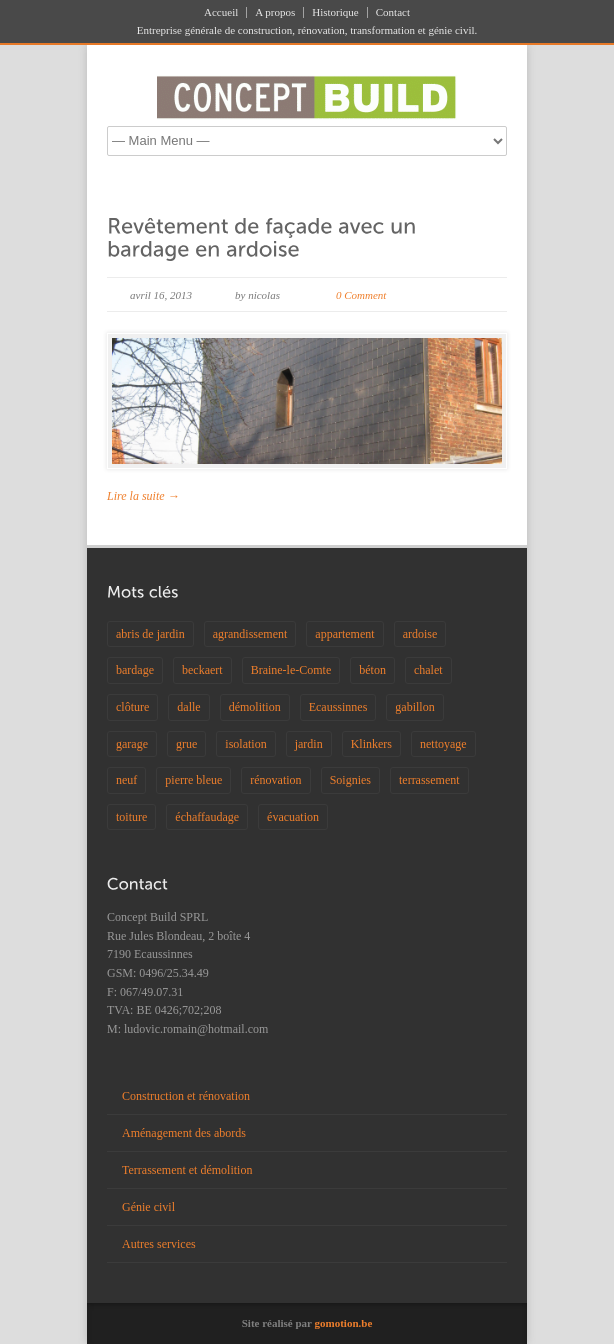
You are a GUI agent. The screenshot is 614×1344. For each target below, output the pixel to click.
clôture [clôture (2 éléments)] (132, 707)
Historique (335, 12)
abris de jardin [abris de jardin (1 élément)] (150, 634)
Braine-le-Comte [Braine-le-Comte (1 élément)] (291, 670)
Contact (393, 12)
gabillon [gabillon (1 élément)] (414, 707)
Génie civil (148, 1207)
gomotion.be (344, 1323)
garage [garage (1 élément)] (132, 744)
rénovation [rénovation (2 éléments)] (275, 780)
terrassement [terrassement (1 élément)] (429, 780)
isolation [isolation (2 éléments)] (245, 744)
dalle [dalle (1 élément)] (188, 707)
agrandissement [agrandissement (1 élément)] (250, 634)
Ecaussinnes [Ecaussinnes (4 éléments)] (338, 707)
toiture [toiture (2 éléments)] (131, 817)
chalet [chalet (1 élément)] (428, 670)
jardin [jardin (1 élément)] (309, 744)
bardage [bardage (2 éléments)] (135, 670)
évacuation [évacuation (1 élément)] (293, 817)
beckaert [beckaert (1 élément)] (202, 670)
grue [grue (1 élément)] (186, 744)
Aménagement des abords (184, 1133)
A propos (275, 12)
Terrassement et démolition (187, 1170)
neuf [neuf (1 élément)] (126, 780)
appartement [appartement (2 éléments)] (344, 634)
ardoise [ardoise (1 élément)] (420, 634)
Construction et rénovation (186, 1096)
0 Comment (361, 295)
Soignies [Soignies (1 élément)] (350, 780)
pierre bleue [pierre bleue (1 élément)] (193, 780)
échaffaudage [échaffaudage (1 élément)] (207, 817)
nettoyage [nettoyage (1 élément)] (443, 744)
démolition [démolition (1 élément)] (255, 707)
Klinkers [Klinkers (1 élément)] (371, 744)
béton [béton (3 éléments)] (372, 670)
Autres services (159, 1244)
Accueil (221, 12)
